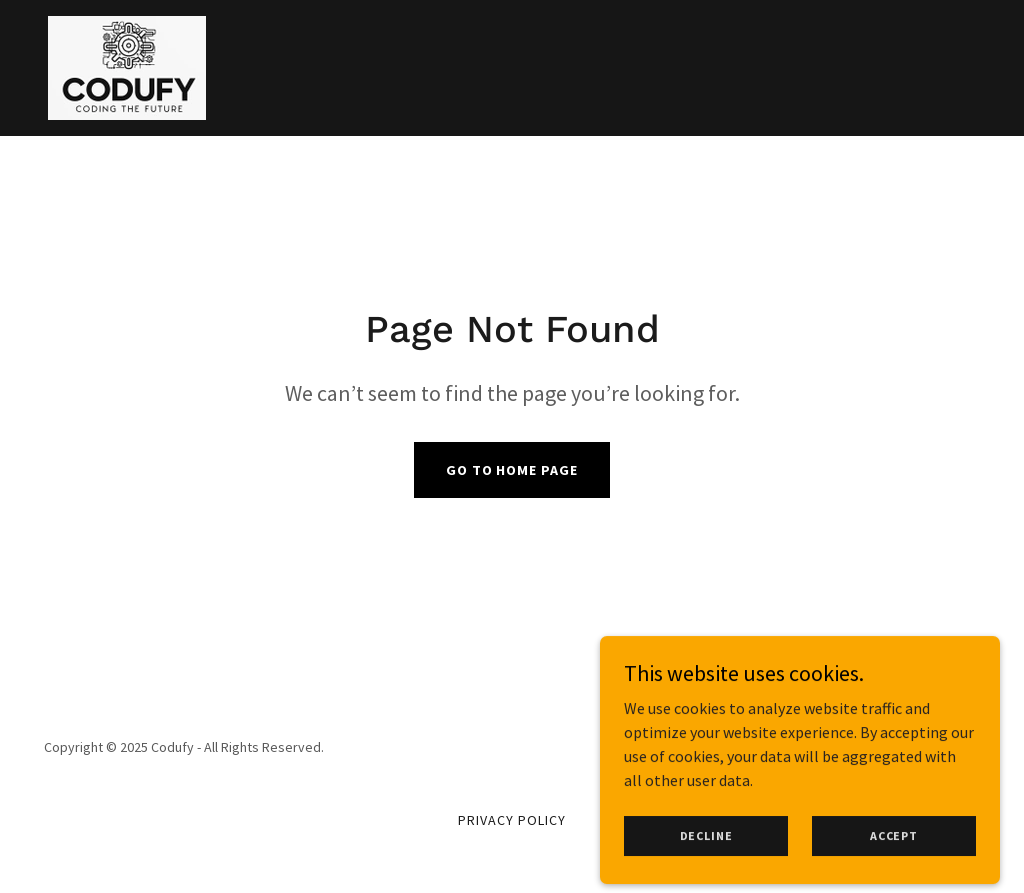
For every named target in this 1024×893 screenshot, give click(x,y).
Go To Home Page (512, 470)
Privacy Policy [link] (512, 820)
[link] (127, 66)
